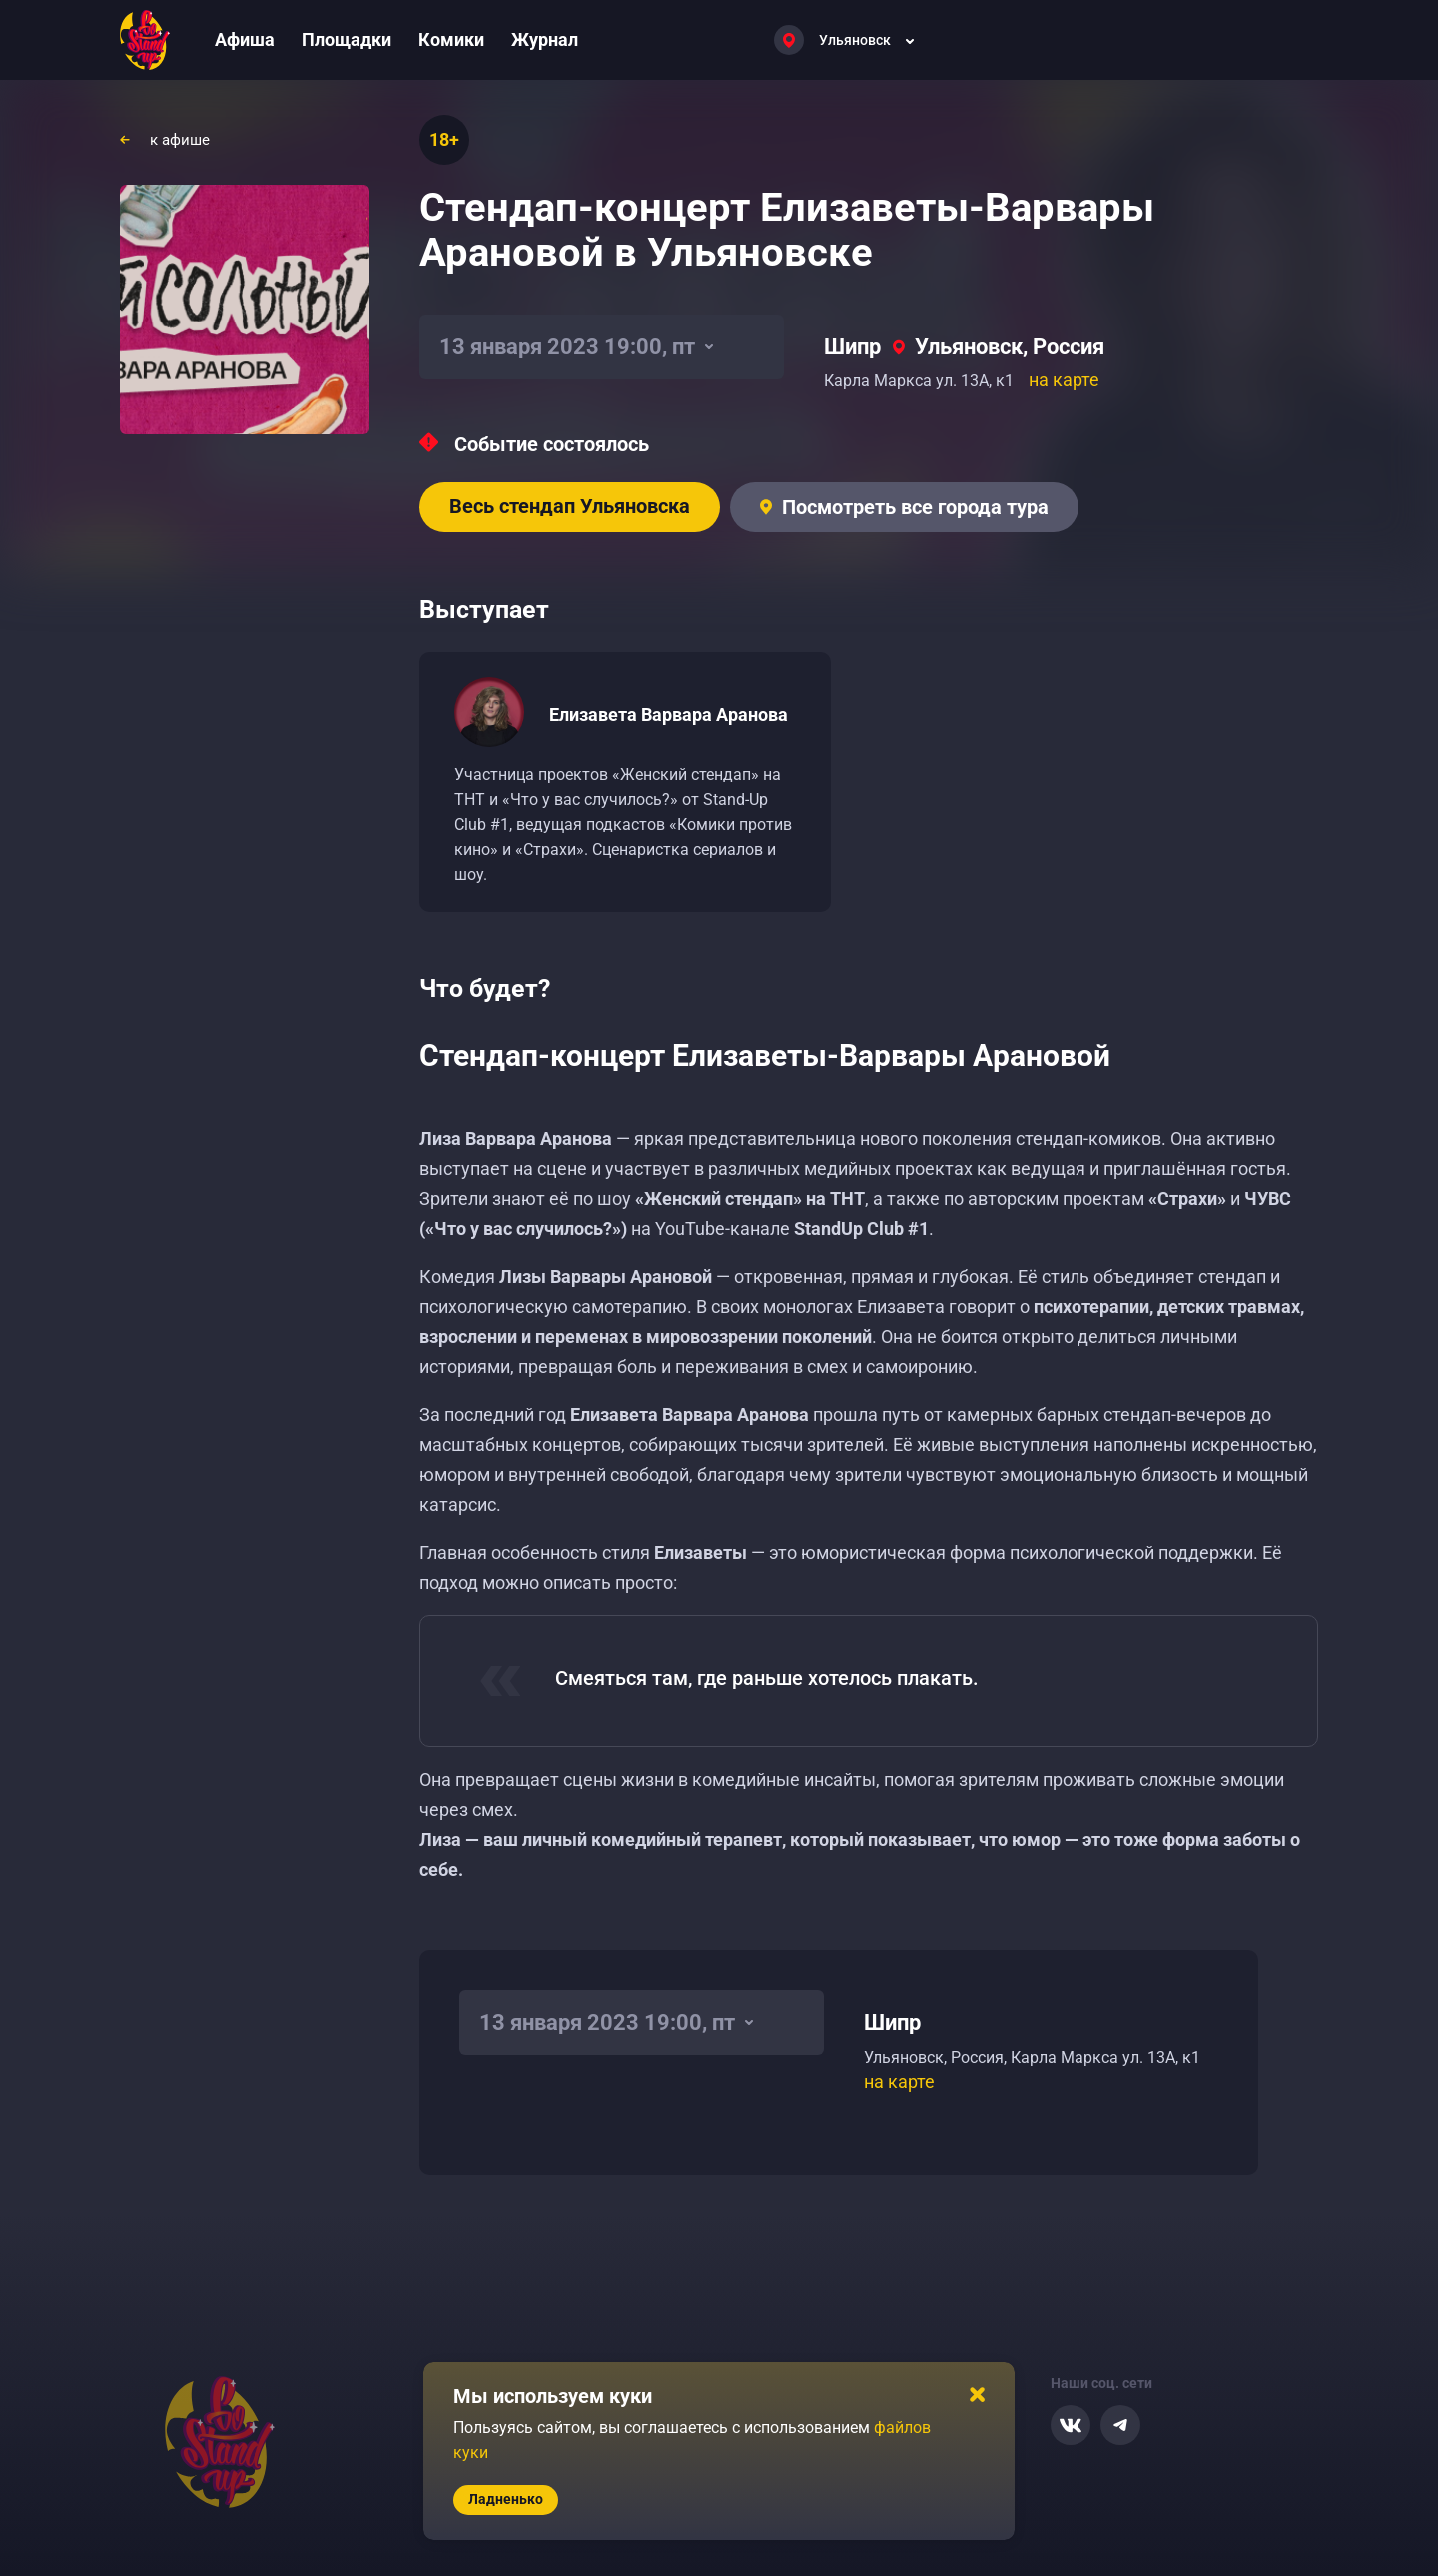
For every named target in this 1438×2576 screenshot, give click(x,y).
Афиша (245, 39)
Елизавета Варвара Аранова (668, 714)
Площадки (346, 39)
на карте (1064, 379)
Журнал (544, 39)
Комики (451, 39)
